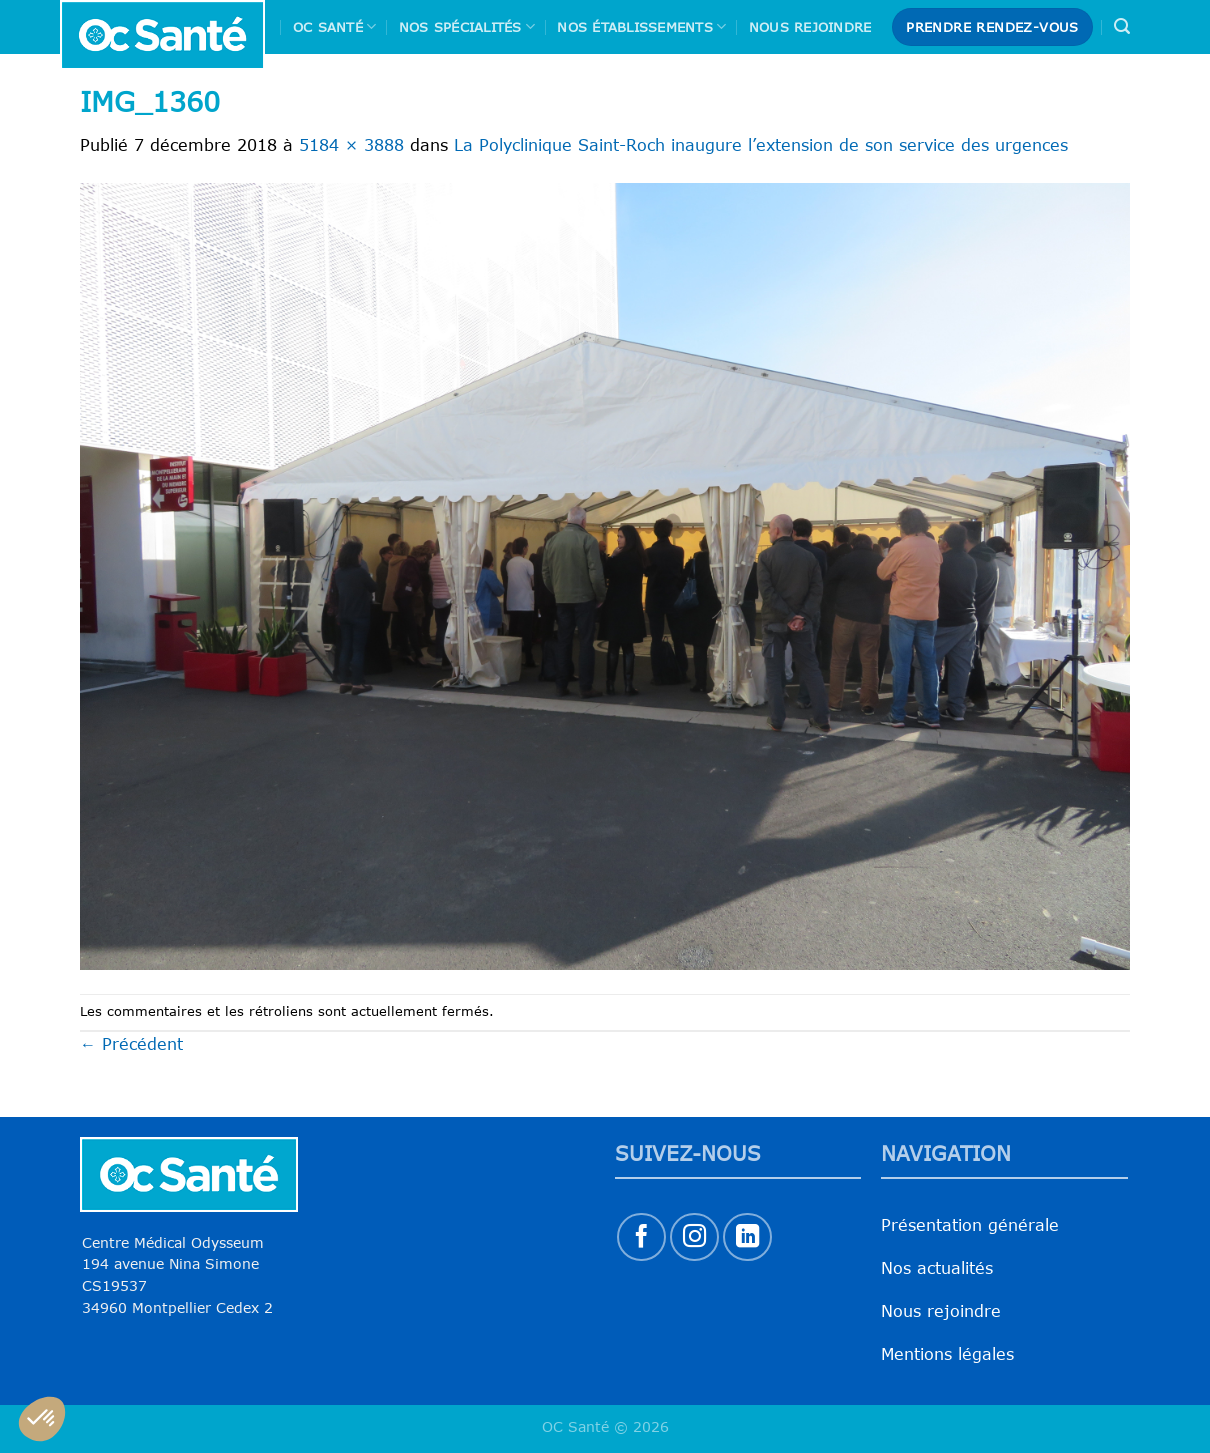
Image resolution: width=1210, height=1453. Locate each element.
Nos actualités (937, 1268)
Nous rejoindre (810, 27)
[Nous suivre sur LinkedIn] (747, 1237)
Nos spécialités (467, 26)
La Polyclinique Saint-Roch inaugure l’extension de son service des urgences (761, 145)
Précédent (131, 1044)
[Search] (1122, 26)
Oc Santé (335, 26)
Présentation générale (970, 1225)
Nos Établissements (641, 26)
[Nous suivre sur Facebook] (641, 1237)
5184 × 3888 (351, 145)
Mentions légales (947, 1354)
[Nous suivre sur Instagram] (694, 1237)
